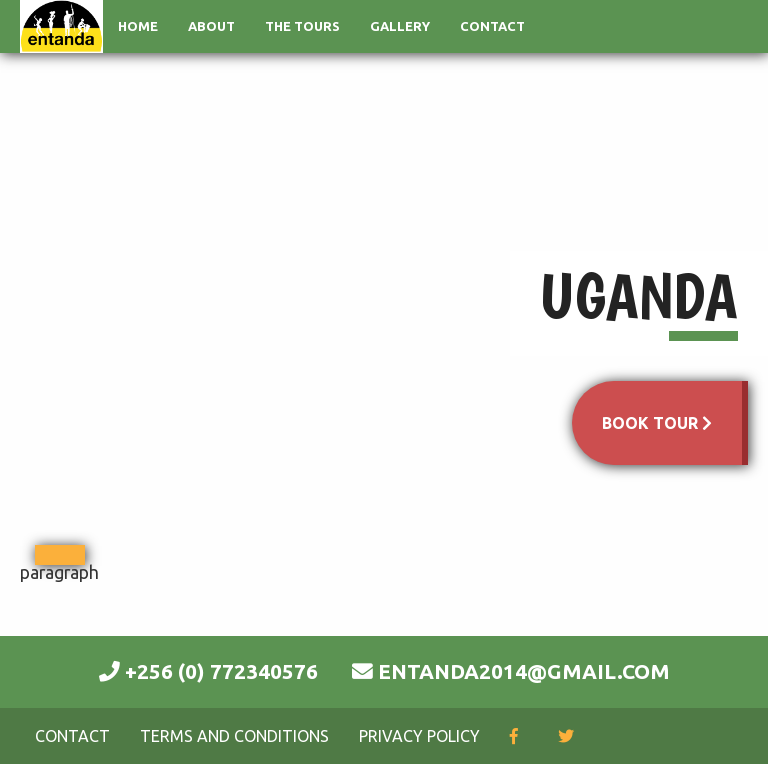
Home (138, 26)
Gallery (400, 26)
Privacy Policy (419, 736)
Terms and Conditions (234, 736)
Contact (492, 26)
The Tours (302, 26)
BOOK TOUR (657, 423)
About (211, 26)
